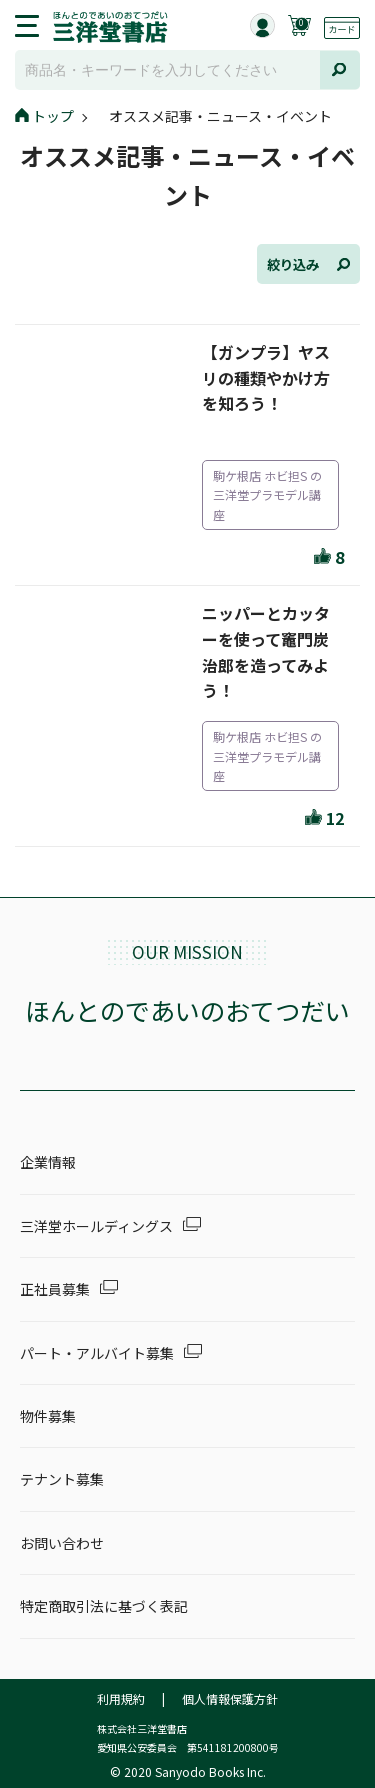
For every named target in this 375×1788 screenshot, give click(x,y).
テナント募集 (62, 1479)
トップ (44, 116)
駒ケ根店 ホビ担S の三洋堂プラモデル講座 (267, 494)
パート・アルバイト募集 (97, 1353)
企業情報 (48, 1162)
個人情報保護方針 (230, 1698)
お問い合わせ (62, 1543)
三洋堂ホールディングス (96, 1226)
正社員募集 (55, 1289)
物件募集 (48, 1416)
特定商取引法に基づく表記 (104, 1606)
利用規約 (121, 1698)
